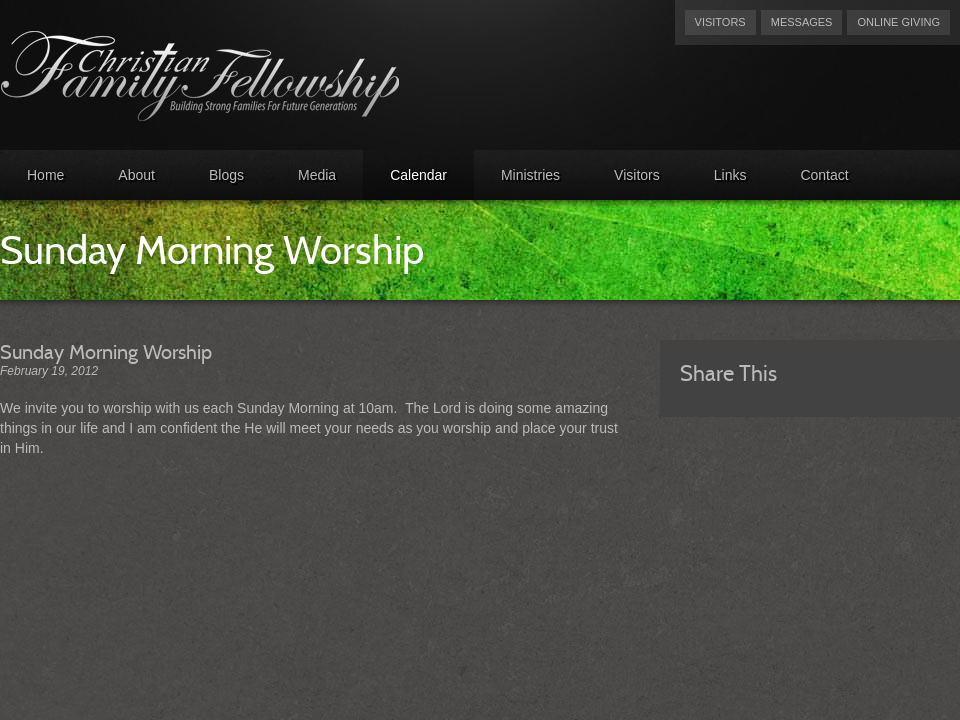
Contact (824, 175)
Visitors (720, 22)
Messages (802, 22)
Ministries (530, 175)
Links (730, 175)
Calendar (418, 175)
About (136, 175)
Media (317, 175)
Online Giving (898, 22)
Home (45, 175)
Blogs (226, 175)
